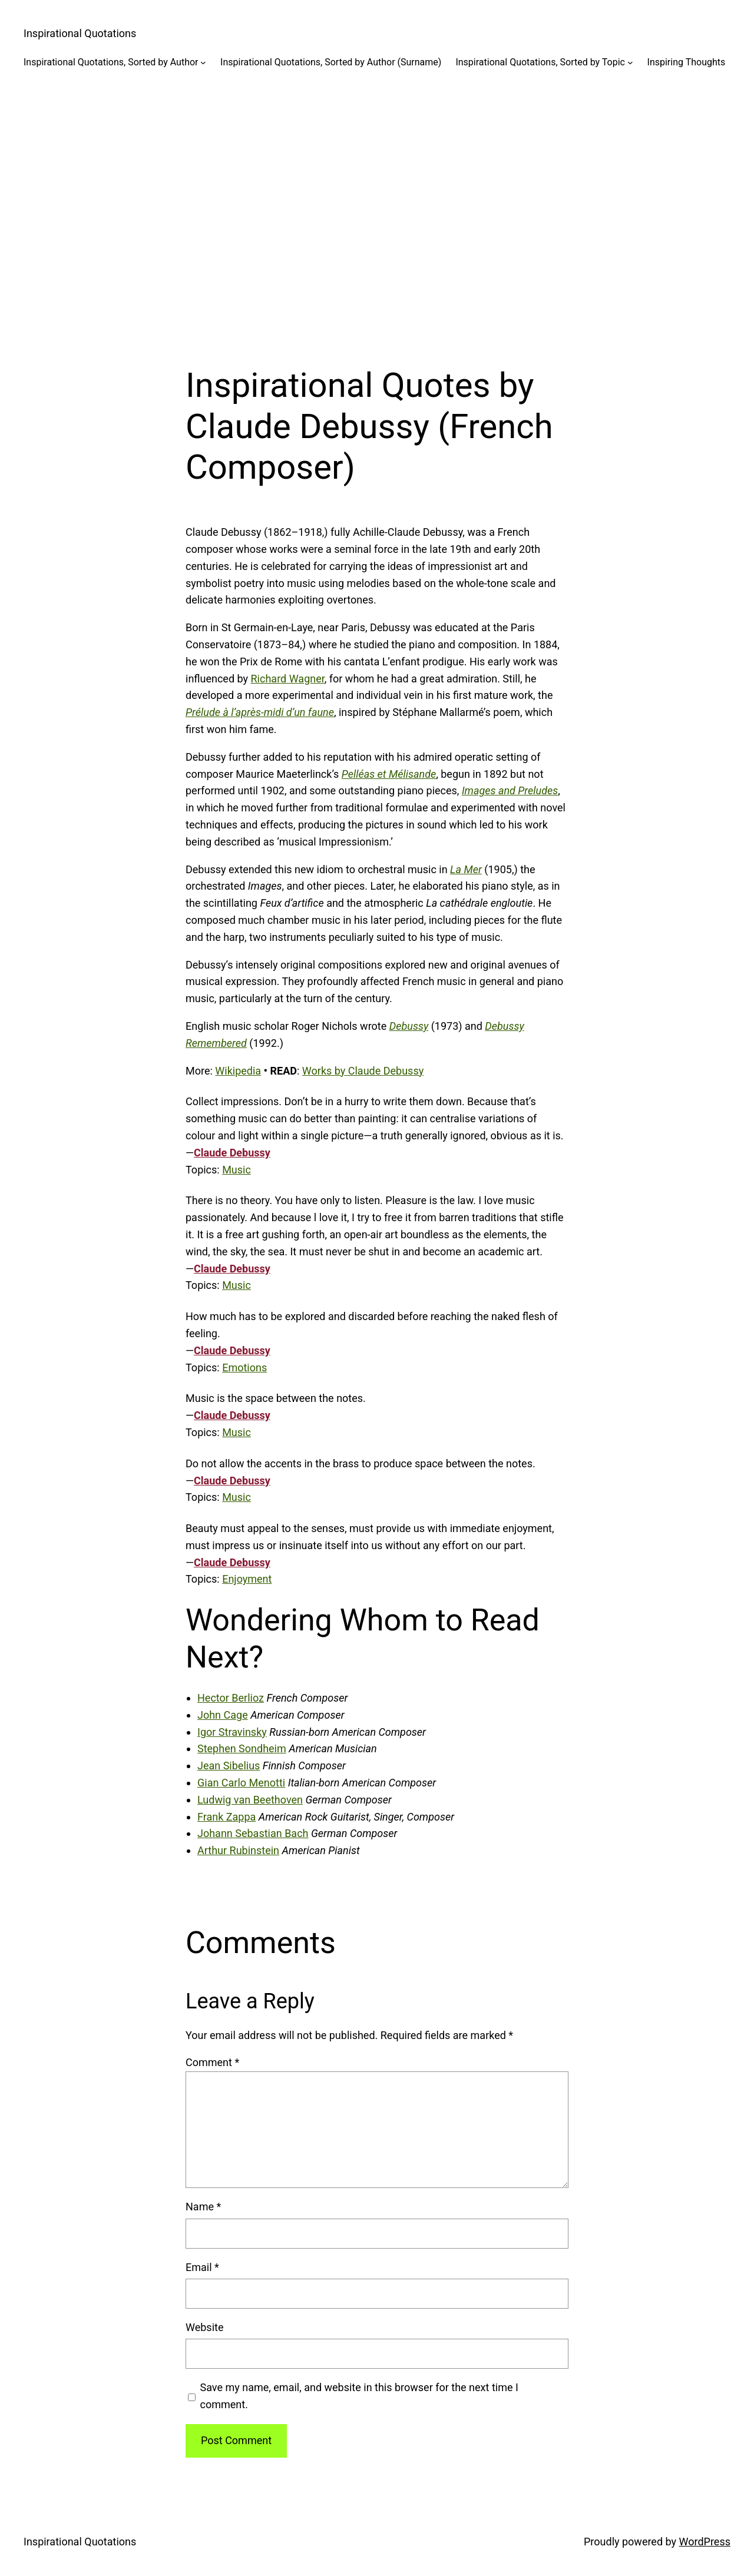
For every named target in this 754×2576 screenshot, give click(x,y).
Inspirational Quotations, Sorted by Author (111, 62)
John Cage (222, 1715)
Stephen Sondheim (241, 1748)
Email (202, 2267)
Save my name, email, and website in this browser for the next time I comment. (359, 2396)
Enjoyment (247, 1579)
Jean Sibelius (228, 1765)
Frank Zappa (226, 1817)
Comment (212, 2062)
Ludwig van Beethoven (250, 1799)
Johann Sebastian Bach (252, 1833)
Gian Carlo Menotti (241, 1782)
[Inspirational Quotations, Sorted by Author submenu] (203, 62)
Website (204, 2327)
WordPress (704, 2541)
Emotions (244, 1367)
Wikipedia (238, 1071)
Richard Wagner (288, 678)
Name (203, 2206)
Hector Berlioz (230, 1698)
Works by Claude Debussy (363, 1071)
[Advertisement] (377, 208)
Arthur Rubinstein (238, 1850)
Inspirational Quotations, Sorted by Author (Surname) (330, 62)
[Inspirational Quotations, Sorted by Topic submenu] (630, 62)
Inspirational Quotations (80, 33)
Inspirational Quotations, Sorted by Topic (540, 62)
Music (236, 1169)
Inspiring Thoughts (686, 62)
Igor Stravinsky (232, 1732)
